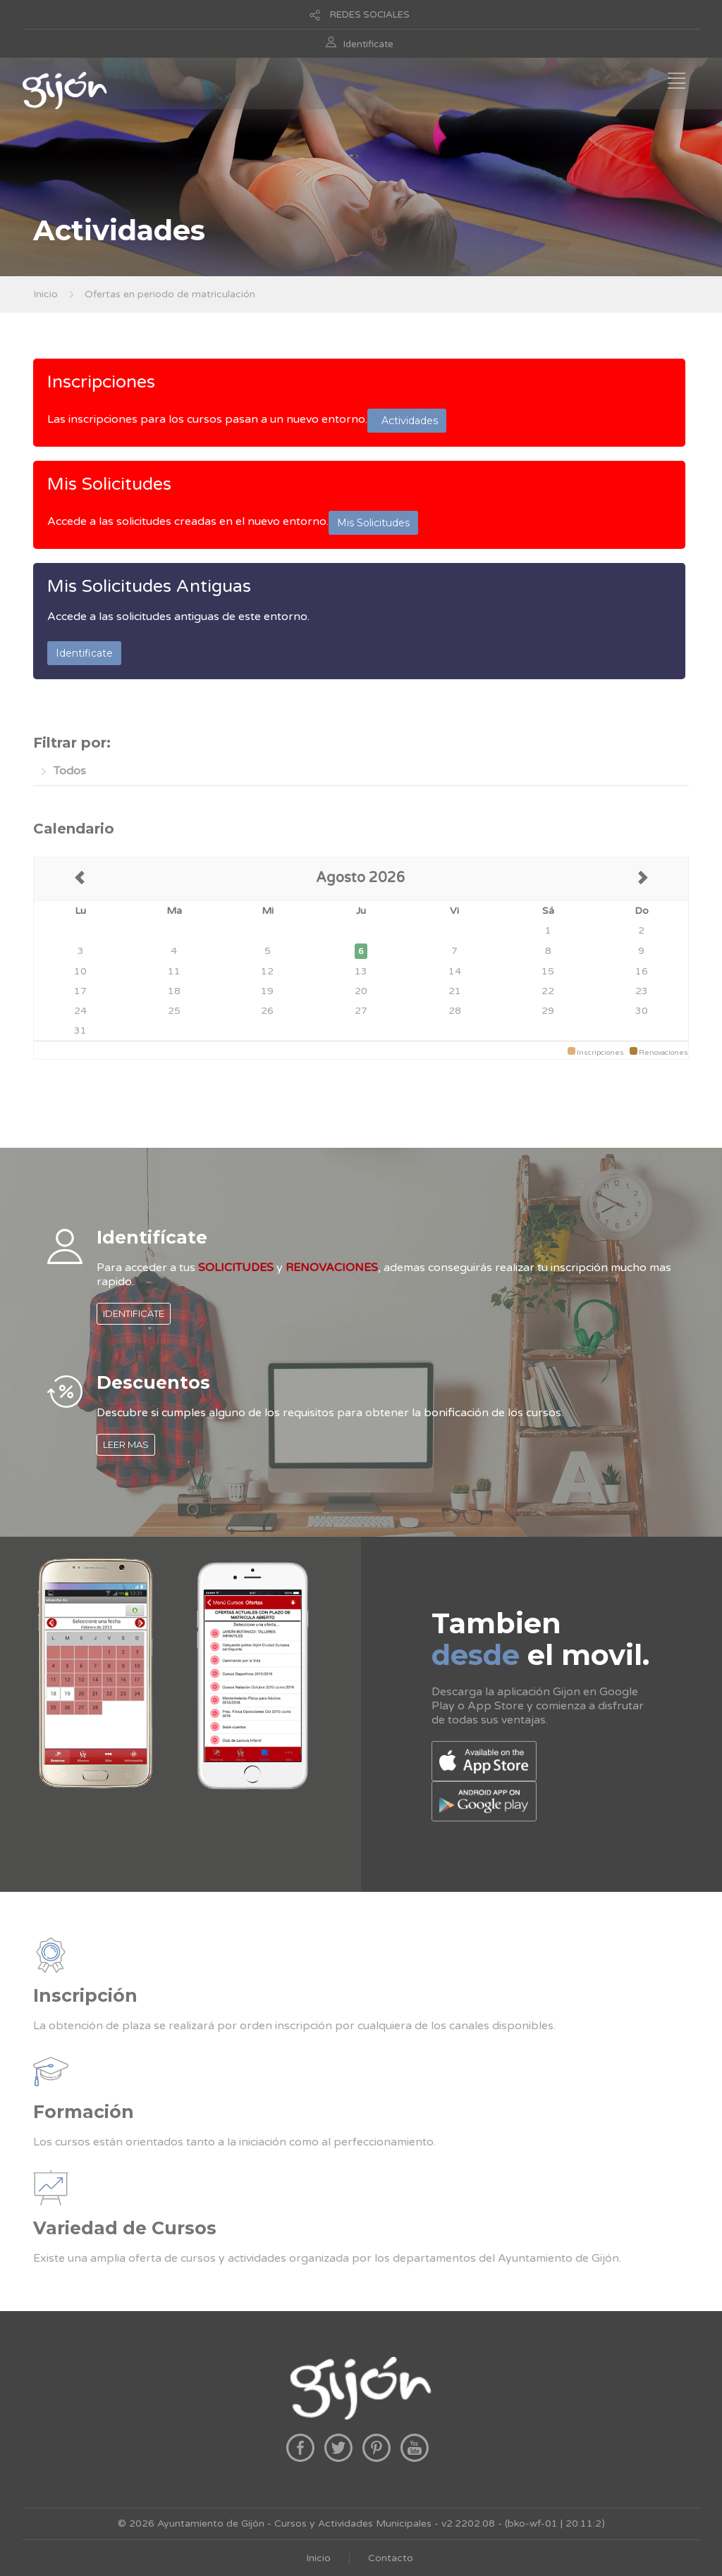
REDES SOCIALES (370, 14)
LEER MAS (126, 1444)
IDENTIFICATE (133, 1313)
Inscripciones (101, 381)
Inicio (45, 294)
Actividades (407, 420)
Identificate (368, 44)
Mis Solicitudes (109, 484)
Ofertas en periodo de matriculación (170, 294)
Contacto (390, 2558)
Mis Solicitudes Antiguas (149, 586)
